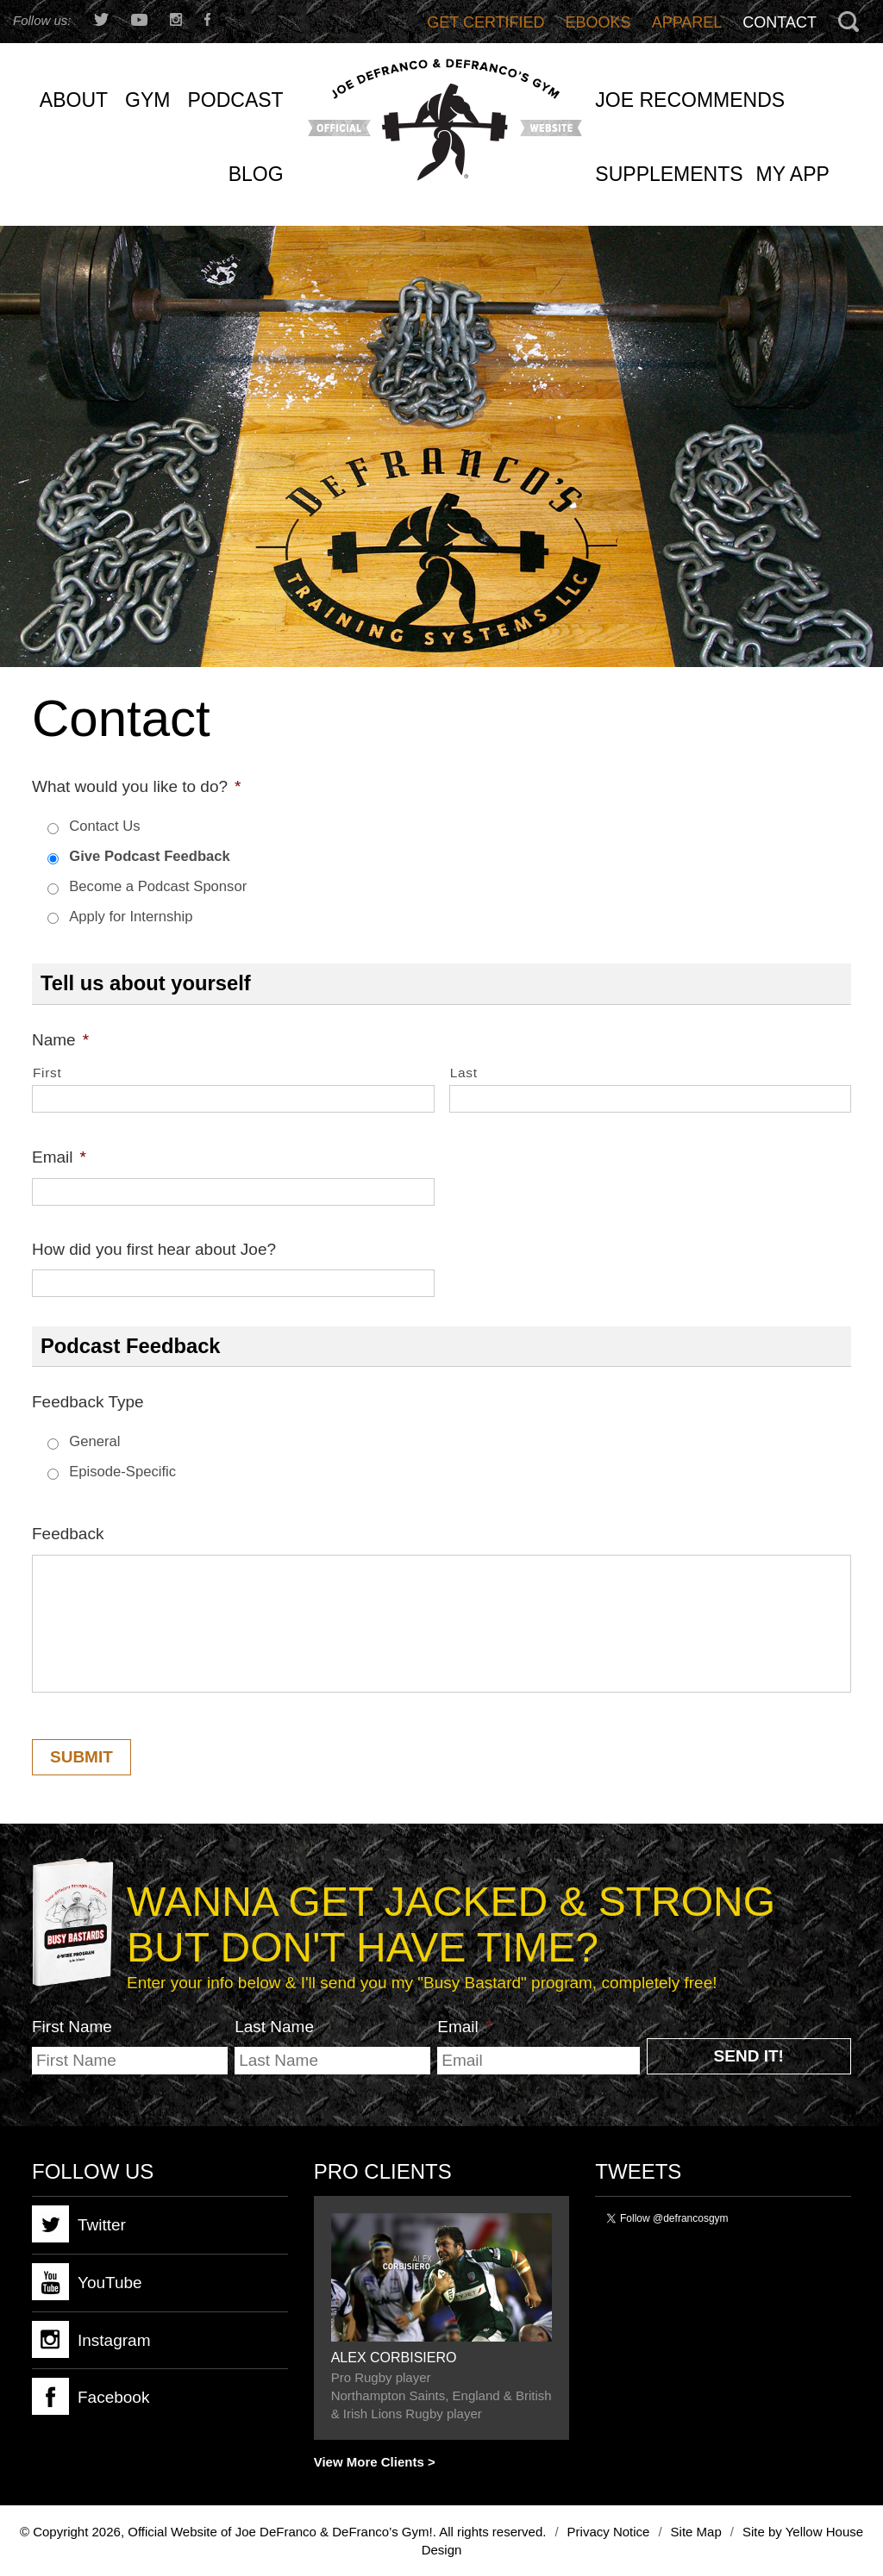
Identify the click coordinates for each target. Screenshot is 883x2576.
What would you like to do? (136, 786)
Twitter (79, 2223)
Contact (779, 22)
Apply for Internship (130, 916)
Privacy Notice (608, 2531)
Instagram (91, 2339)
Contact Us (104, 826)
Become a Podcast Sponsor (158, 886)
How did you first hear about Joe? (154, 1249)
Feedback (67, 1534)
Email (59, 1157)
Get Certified (485, 22)
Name (60, 1040)
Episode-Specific (122, 1471)
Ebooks (598, 22)
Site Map (696, 2531)
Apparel (687, 22)
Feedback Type (88, 1402)
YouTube (87, 2281)
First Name (72, 2027)
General (94, 1441)
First (47, 1072)
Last (464, 1072)
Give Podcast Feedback (149, 856)
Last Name (274, 2027)
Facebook (90, 2396)
